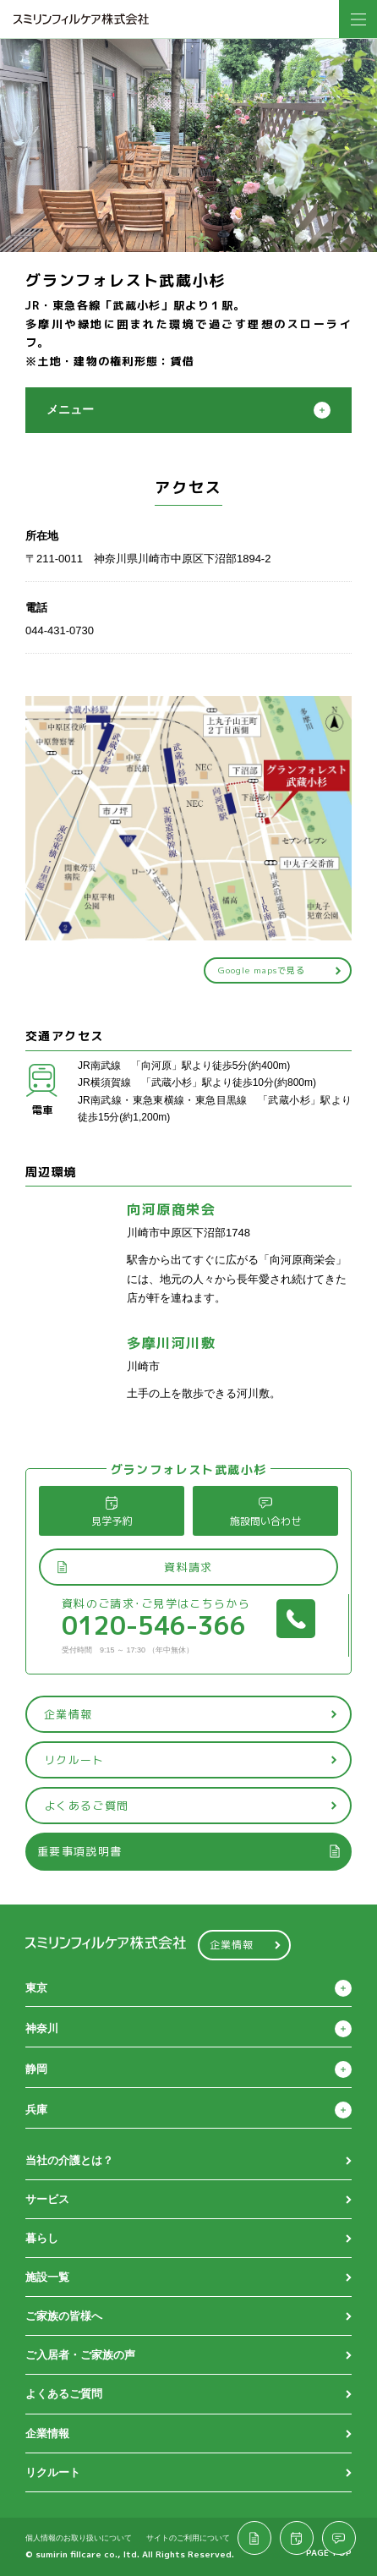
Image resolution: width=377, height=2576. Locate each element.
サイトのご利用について (188, 2537)
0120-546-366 (188, 1625)
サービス (47, 2199)
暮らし (41, 2238)
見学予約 (111, 1512)
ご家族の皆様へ (63, 2316)
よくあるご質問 (190, 1805)
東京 (36, 1987)
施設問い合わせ (265, 1512)
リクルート (190, 1760)
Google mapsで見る (279, 970)
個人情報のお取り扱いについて (78, 2537)
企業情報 (190, 1714)
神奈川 (41, 2028)
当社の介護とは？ (69, 2160)
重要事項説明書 (189, 1851)
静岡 (36, 2069)
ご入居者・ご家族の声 (80, 2355)
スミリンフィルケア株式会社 (81, 19)
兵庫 (36, 2109)
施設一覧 (47, 2277)
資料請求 (134, 1567)
